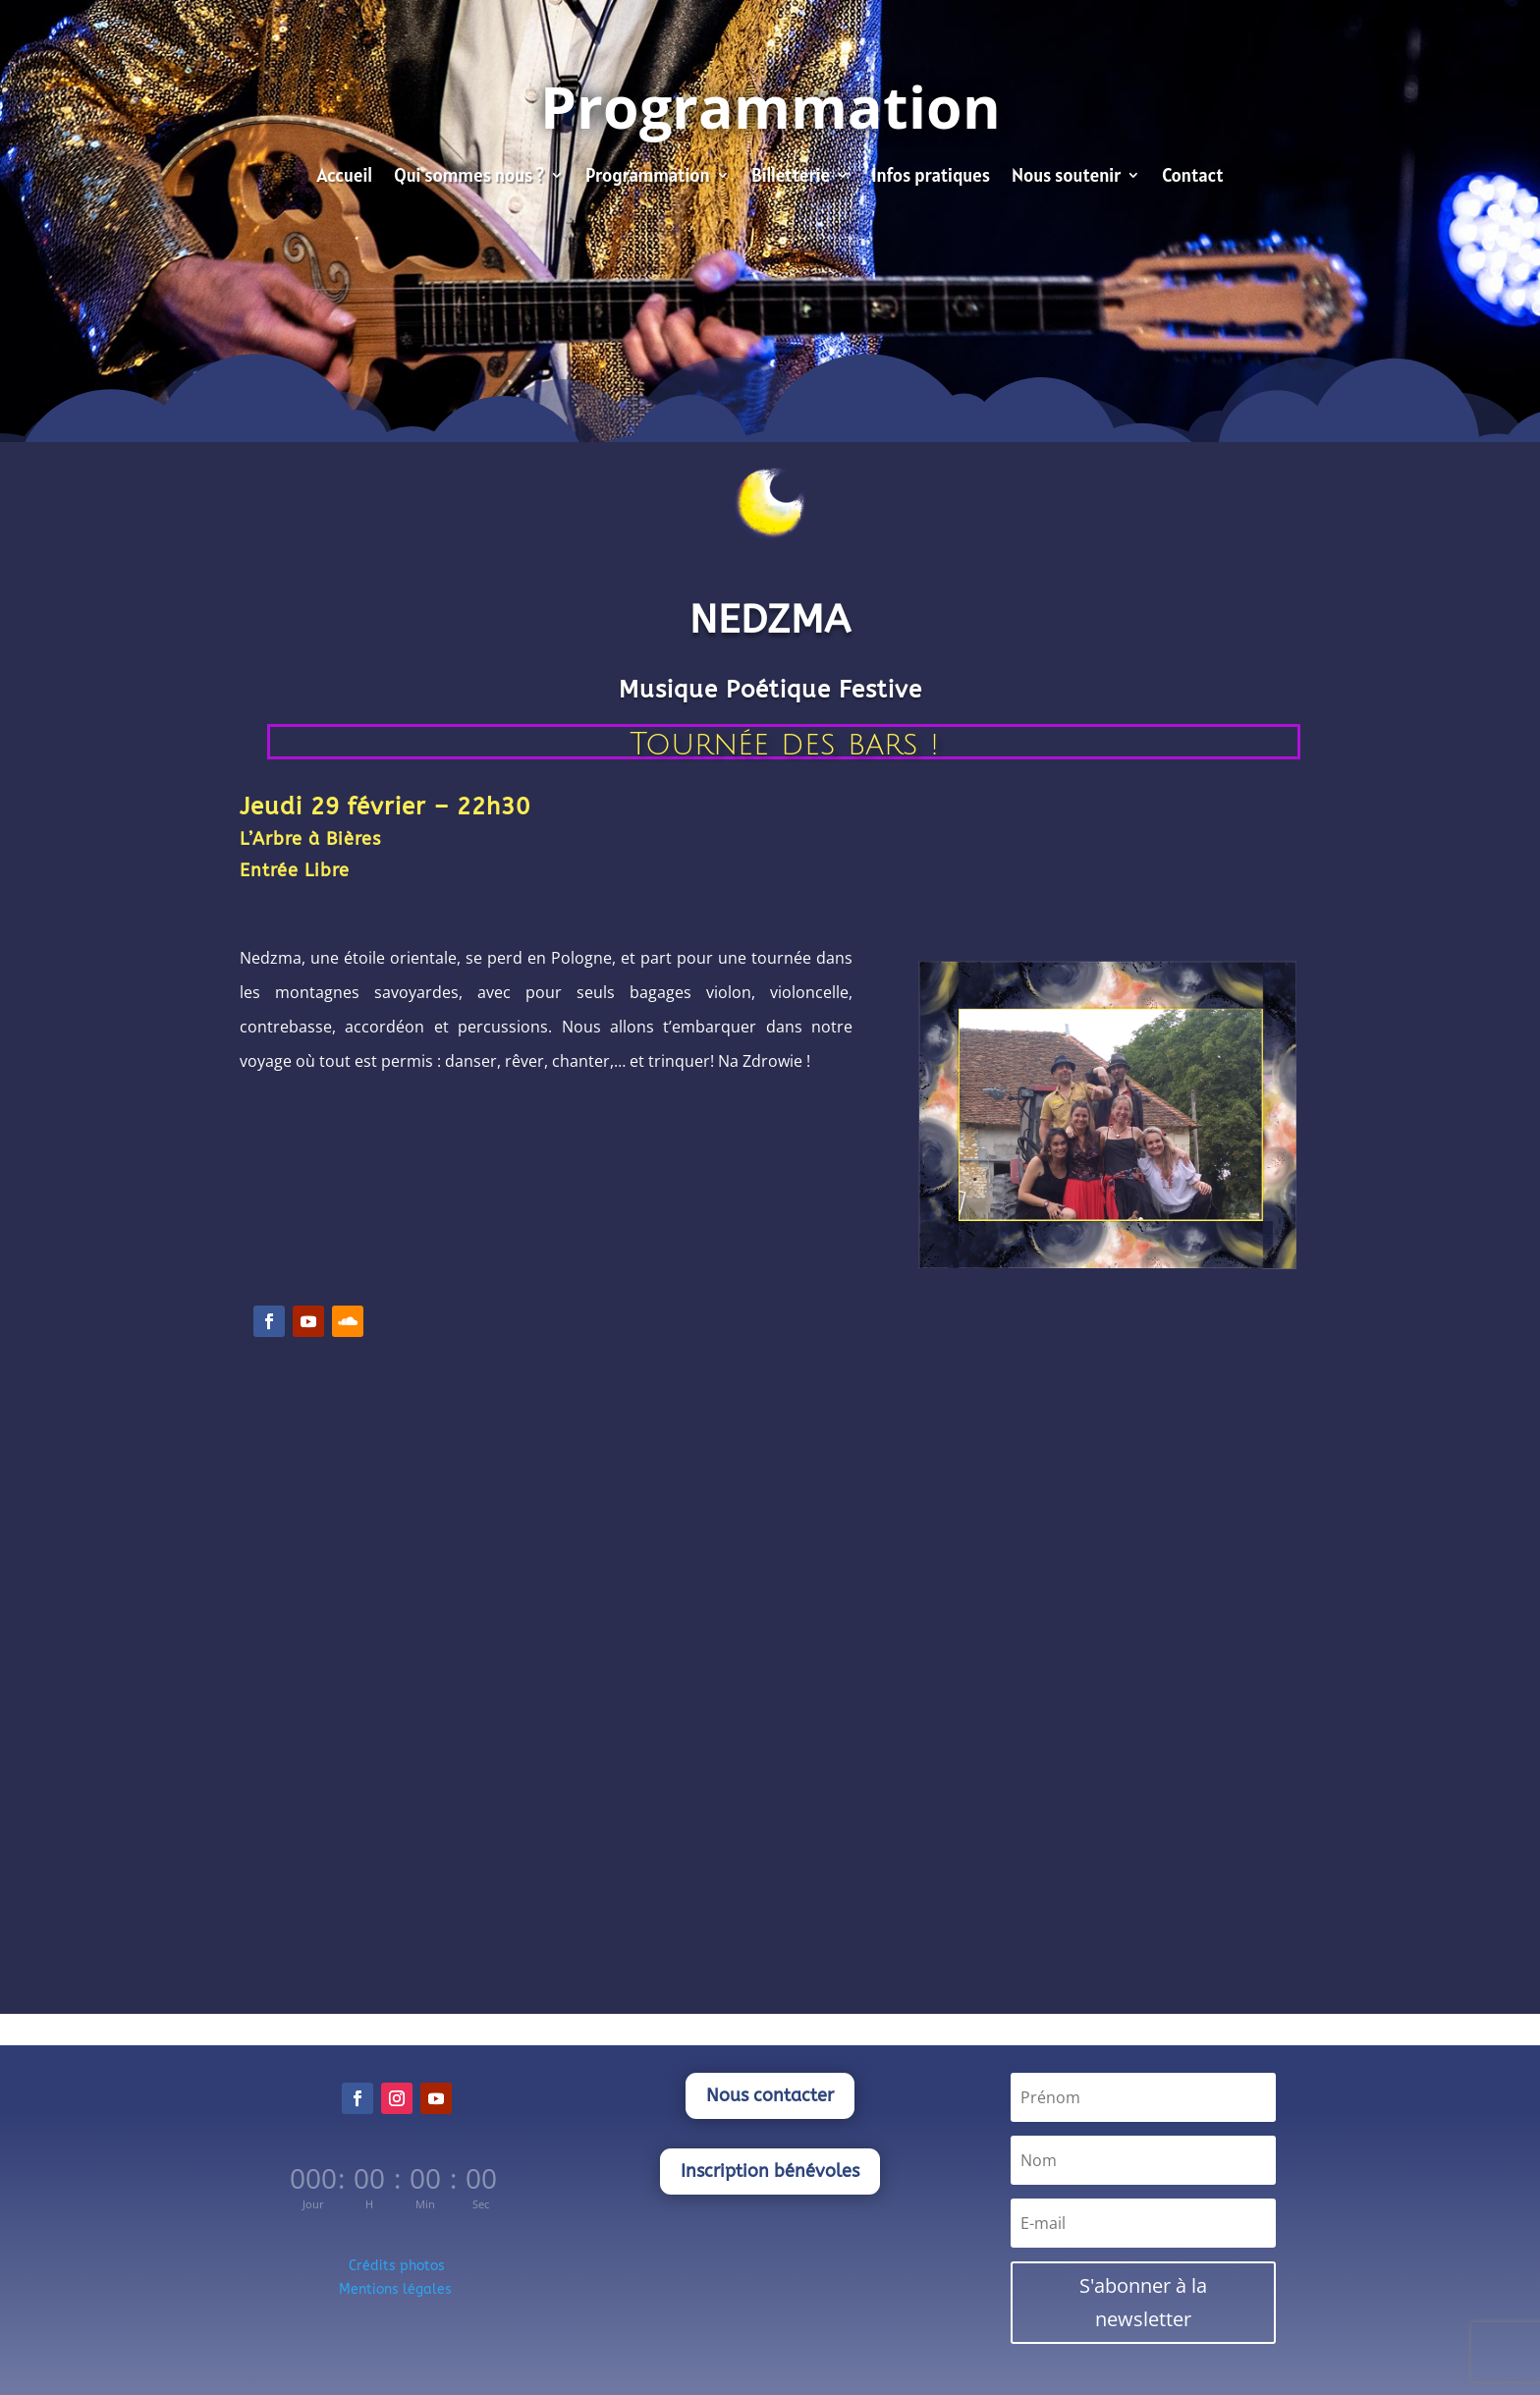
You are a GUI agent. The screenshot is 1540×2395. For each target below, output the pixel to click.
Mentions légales (397, 2289)
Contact (1192, 177)
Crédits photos (397, 2265)
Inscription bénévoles (770, 2171)
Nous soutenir (1066, 177)
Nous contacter (770, 2095)
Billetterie (790, 177)
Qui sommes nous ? (469, 177)
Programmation (647, 177)
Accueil (344, 177)
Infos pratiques (930, 177)
